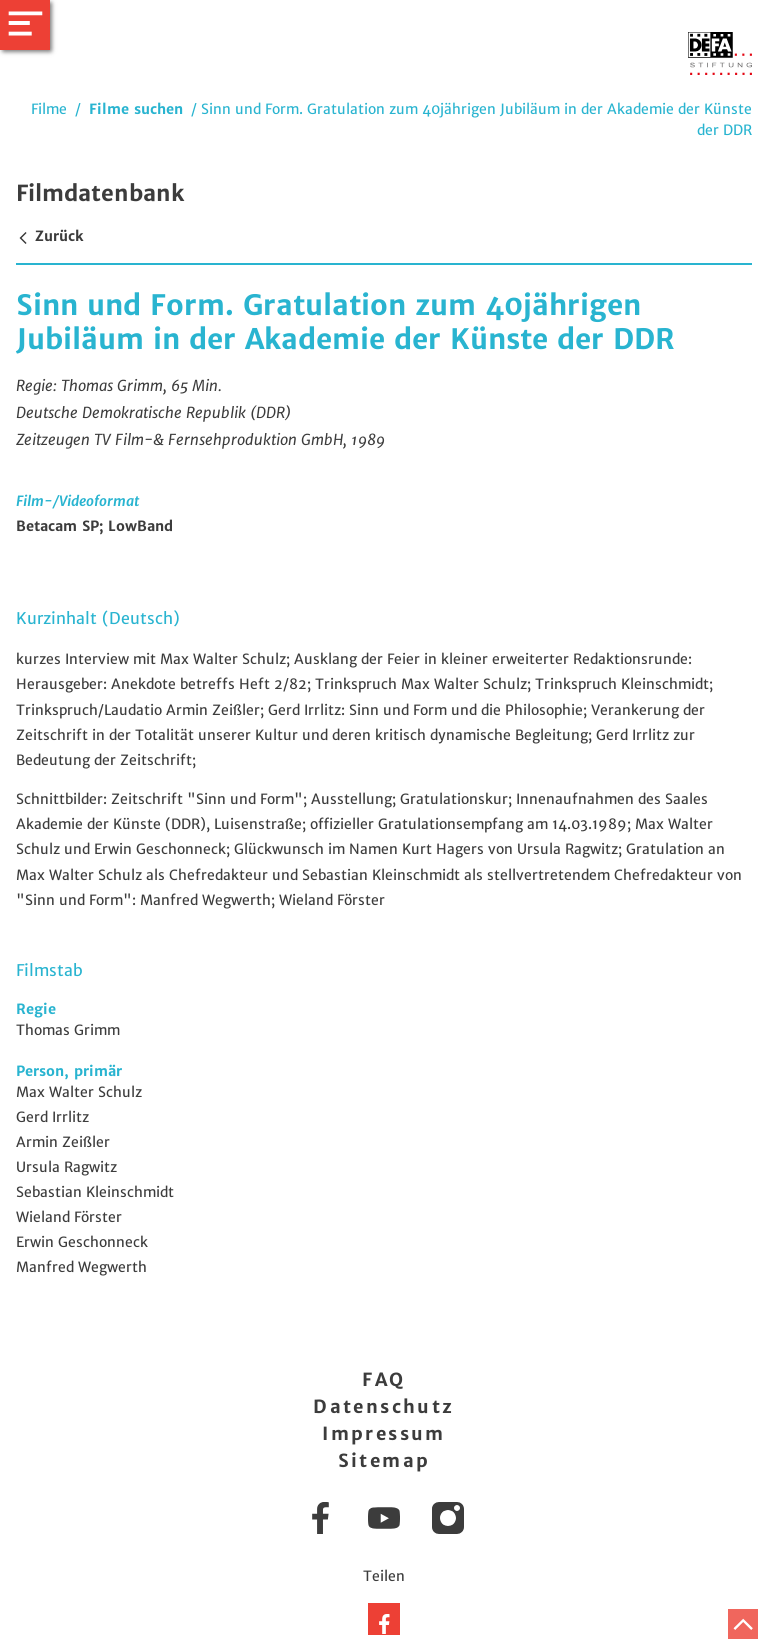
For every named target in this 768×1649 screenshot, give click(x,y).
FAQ (383, 1379)
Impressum (384, 1433)
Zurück (49, 236)
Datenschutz (383, 1406)
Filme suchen (136, 109)
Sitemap (384, 1460)
